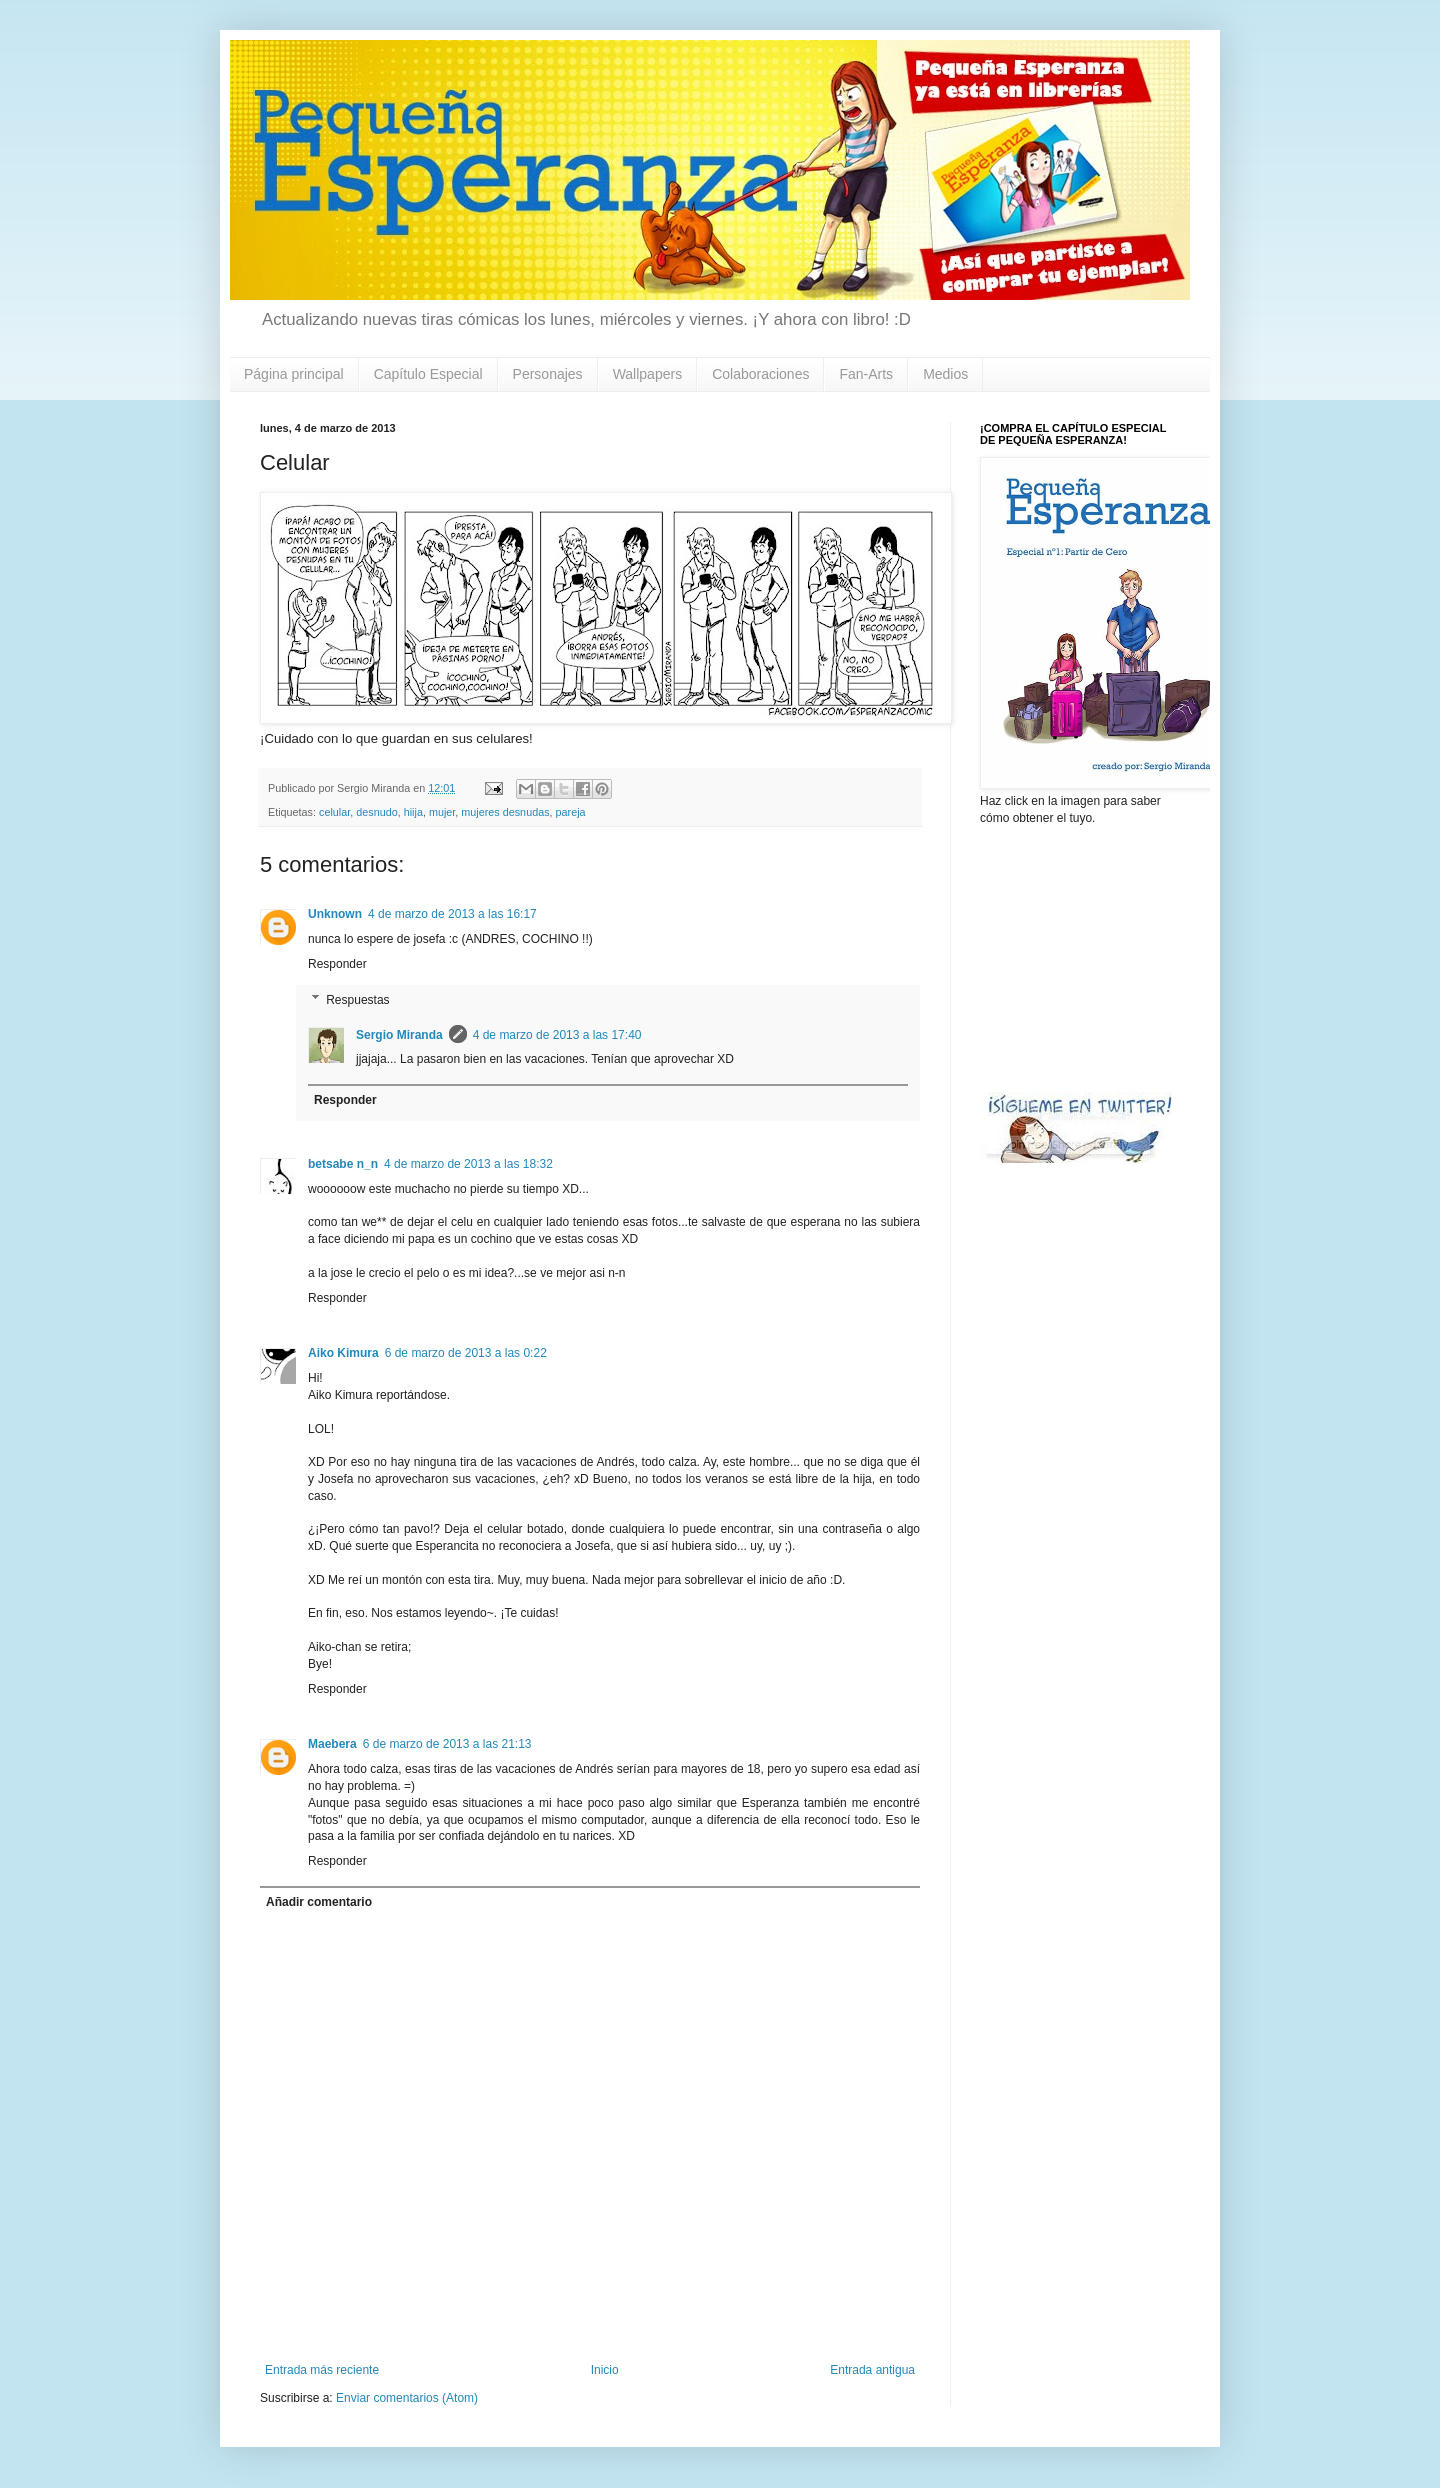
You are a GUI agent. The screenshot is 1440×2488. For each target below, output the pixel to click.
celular (334, 812)
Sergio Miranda (399, 1035)
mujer (442, 812)
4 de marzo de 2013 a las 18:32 (468, 1164)
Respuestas (357, 1000)
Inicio (605, 2370)
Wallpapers (648, 374)
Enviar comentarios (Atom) (407, 2398)
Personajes (548, 374)
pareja (571, 812)
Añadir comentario (319, 1902)
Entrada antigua (872, 2370)
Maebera (332, 1744)
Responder (337, 964)
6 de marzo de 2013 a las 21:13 (447, 1744)
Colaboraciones (760, 374)
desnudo (376, 812)
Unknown (335, 914)
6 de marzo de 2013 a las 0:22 (466, 1353)
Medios (945, 374)
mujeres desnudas (505, 812)
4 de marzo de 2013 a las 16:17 (452, 914)
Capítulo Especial (428, 374)
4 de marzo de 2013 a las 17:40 (557, 1035)
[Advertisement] (1080, 957)
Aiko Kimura (343, 1353)
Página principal (294, 374)
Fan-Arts (866, 374)
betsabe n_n (343, 1164)
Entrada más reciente (322, 2370)
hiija (413, 812)
